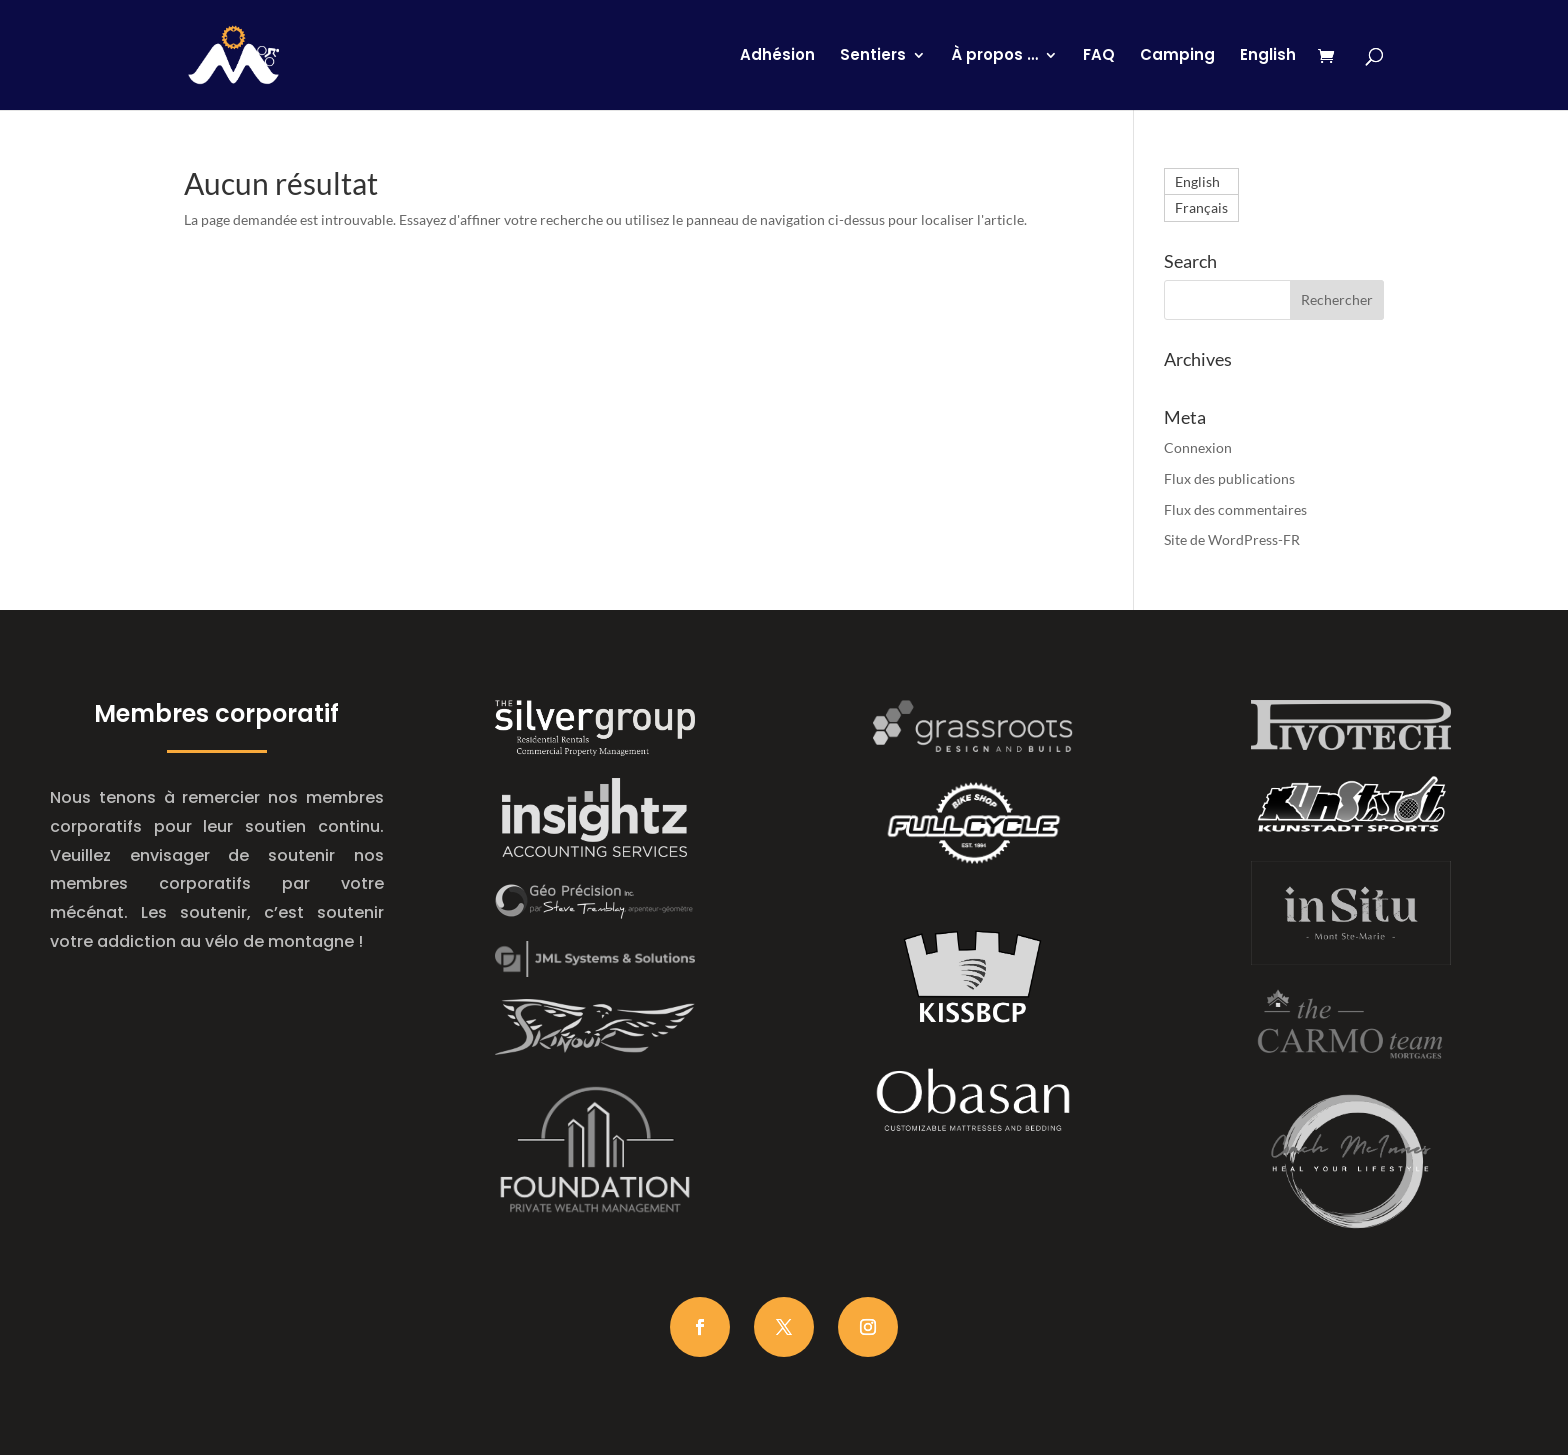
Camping (1177, 56)
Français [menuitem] (1201, 208)
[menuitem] (1268, 79)
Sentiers (873, 56)
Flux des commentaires (1235, 509)
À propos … (994, 56)
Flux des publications (1229, 478)
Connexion (1198, 447)
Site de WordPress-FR (1232, 539)
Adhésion (777, 56)
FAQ (1099, 56)
